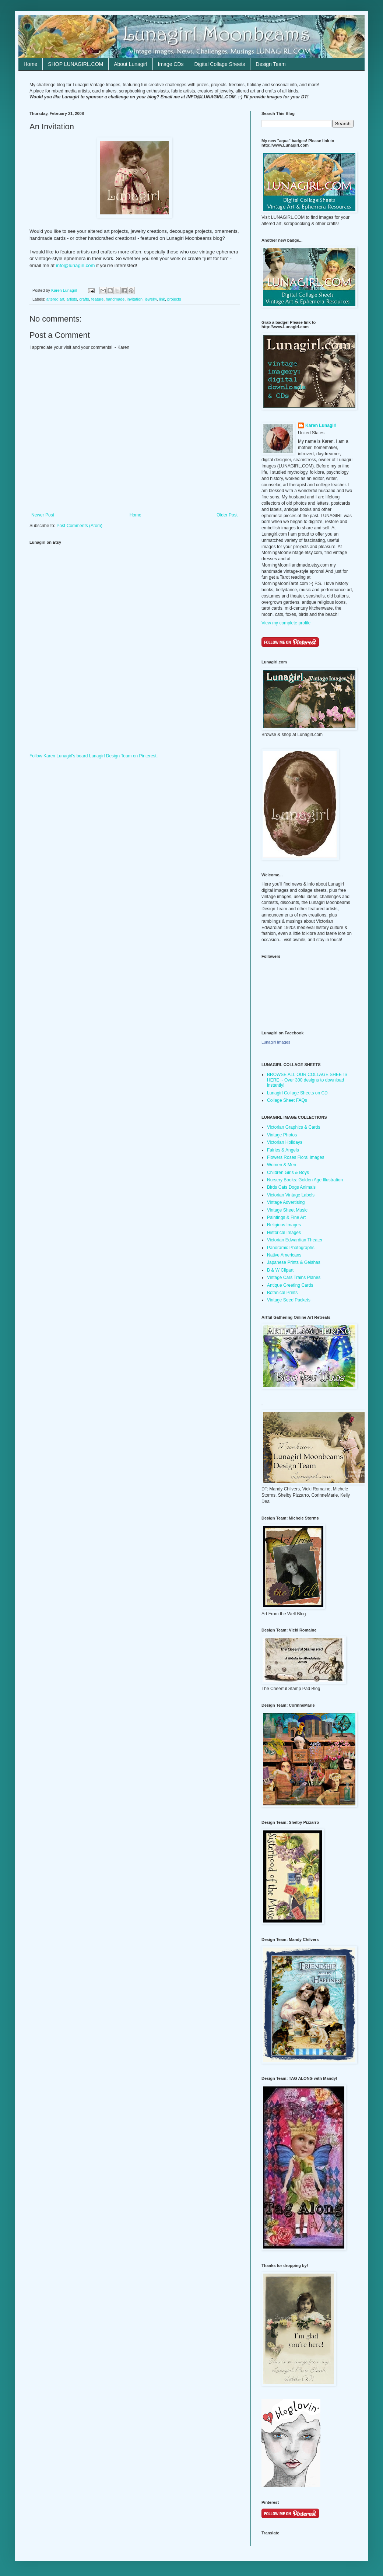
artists (71, 299)
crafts (84, 299)
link (162, 299)
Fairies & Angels (283, 1150)
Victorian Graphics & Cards (293, 1127)
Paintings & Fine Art (286, 1217)
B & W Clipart (280, 1270)
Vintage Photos (282, 1135)
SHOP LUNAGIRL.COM (75, 64)
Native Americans (284, 1255)
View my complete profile (285, 622)
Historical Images (284, 1232)
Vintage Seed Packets (288, 1300)
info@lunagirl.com (75, 265)
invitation (135, 299)
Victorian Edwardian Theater (295, 1240)
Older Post (227, 515)
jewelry (151, 299)
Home (30, 64)
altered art (55, 299)
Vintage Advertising (286, 1202)
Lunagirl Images (275, 1042)
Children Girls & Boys (288, 1172)
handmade (115, 299)
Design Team (270, 64)
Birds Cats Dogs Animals (291, 1187)
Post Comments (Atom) (79, 525)
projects (174, 299)
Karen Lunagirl (321, 425)
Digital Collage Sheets (219, 64)
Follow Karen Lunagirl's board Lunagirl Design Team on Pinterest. (93, 755)
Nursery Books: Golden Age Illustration (305, 1179)
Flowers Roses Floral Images (295, 1157)
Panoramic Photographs (291, 1247)
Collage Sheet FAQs (287, 1100)
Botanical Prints (282, 1292)
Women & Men (281, 1164)
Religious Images (284, 1224)
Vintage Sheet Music (287, 1210)
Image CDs (171, 64)
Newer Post (42, 515)
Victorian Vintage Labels (291, 1195)
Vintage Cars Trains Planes (293, 1277)
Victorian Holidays (284, 1142)
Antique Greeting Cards (290, 1285)
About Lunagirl (130, 64)
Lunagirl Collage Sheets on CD (297, 1093)
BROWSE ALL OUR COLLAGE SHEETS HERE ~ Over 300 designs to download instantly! (307, 1080)
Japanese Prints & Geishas (293, 1262)
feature (97, 299)
